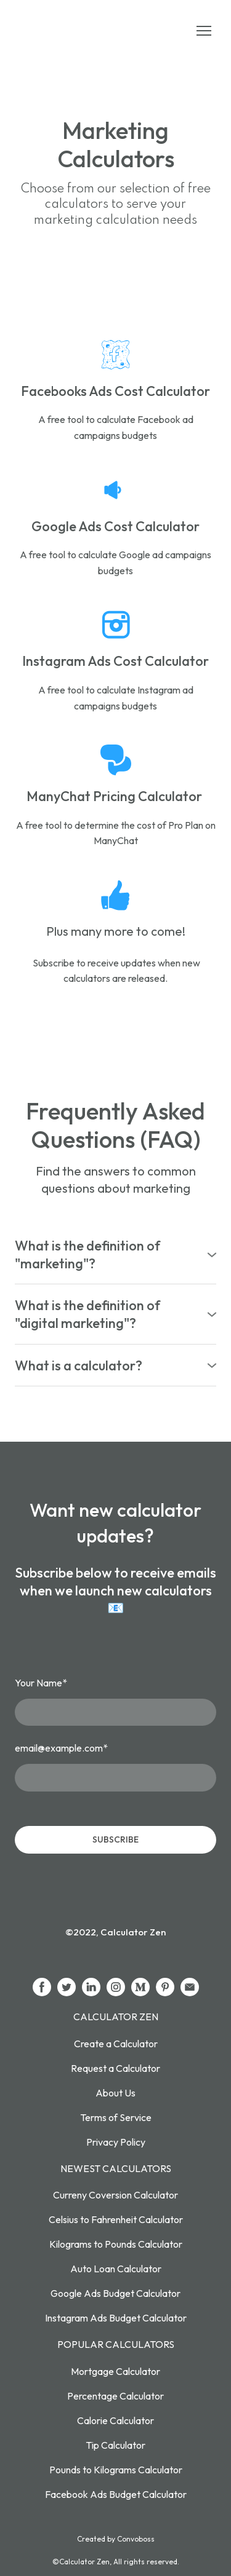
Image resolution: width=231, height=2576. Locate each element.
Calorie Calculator (115, 2420)
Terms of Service (116, 2117)
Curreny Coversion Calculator (115, 2195)
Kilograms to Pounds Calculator (115, 2244)
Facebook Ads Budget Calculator (116, 2494)
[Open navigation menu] (204, 30)
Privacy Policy (115, 2142)
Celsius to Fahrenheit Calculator (116, 2219)
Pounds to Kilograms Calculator (115, 2469)
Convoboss (136, 2538)
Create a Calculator (116, 2043)
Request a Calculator (115, 2068)
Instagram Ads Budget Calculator (116, 2318)
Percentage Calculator (115, 2396)
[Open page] (115, 354)
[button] (115, 1254)
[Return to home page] (73, 31)
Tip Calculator (115, 2445)
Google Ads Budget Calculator (115, 2293)
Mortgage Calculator (115, 2371)
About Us (115, 2093)
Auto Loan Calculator (115, 2268)
